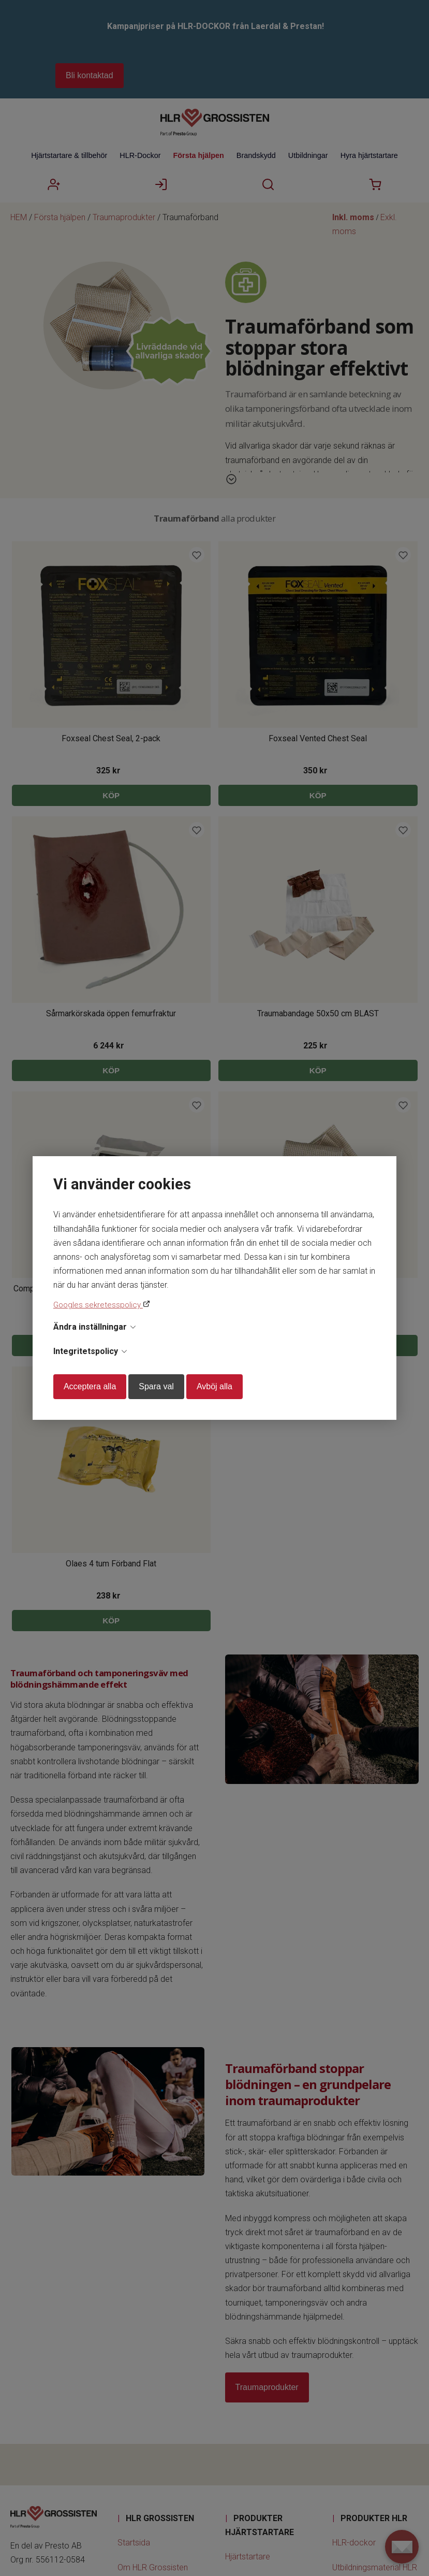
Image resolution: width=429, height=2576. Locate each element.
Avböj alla (214, 1386)
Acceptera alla (90, 1386)
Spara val (156, 1386)
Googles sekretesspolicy (98, 1304)
